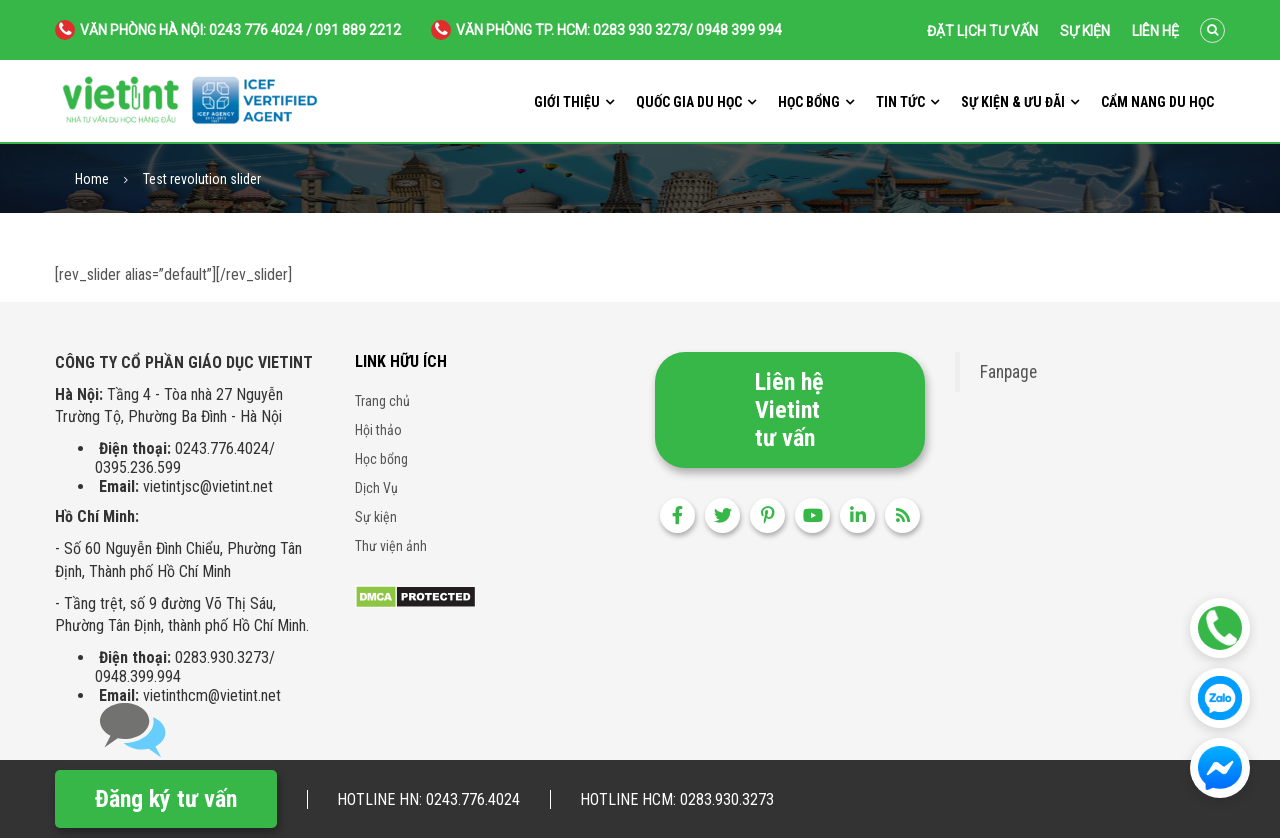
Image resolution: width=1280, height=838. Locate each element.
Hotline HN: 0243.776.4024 (428, 799)
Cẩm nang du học (1157, 102)
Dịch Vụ (376, 488)
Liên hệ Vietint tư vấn (789, 410)
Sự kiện (1085, 31)
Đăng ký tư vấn (166, 799)
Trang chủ (382, 401)
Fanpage (1008, 372)
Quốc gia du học (689, 102)
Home (92, 179)
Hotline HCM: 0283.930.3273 (677, 799)
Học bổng (809, 102)
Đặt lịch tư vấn (982, 31)
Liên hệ (1155, 31)
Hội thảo (378, 430)
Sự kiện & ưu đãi (1013, 102)
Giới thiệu (567, 102)
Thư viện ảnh (391, 546)
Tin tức (900, 102)
